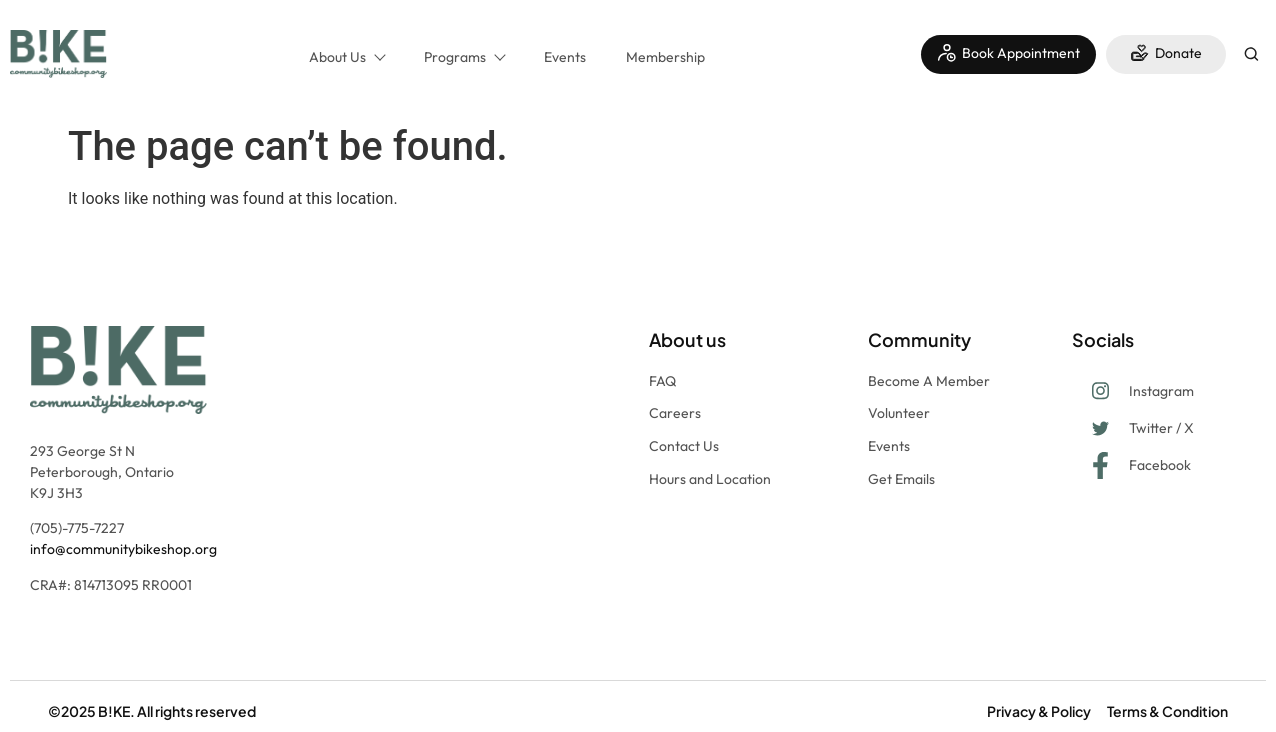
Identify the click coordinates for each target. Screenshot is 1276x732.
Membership (665, 57)
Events (565, 57)
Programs (464, 57)
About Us (346, 57)
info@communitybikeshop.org (123, 549)
